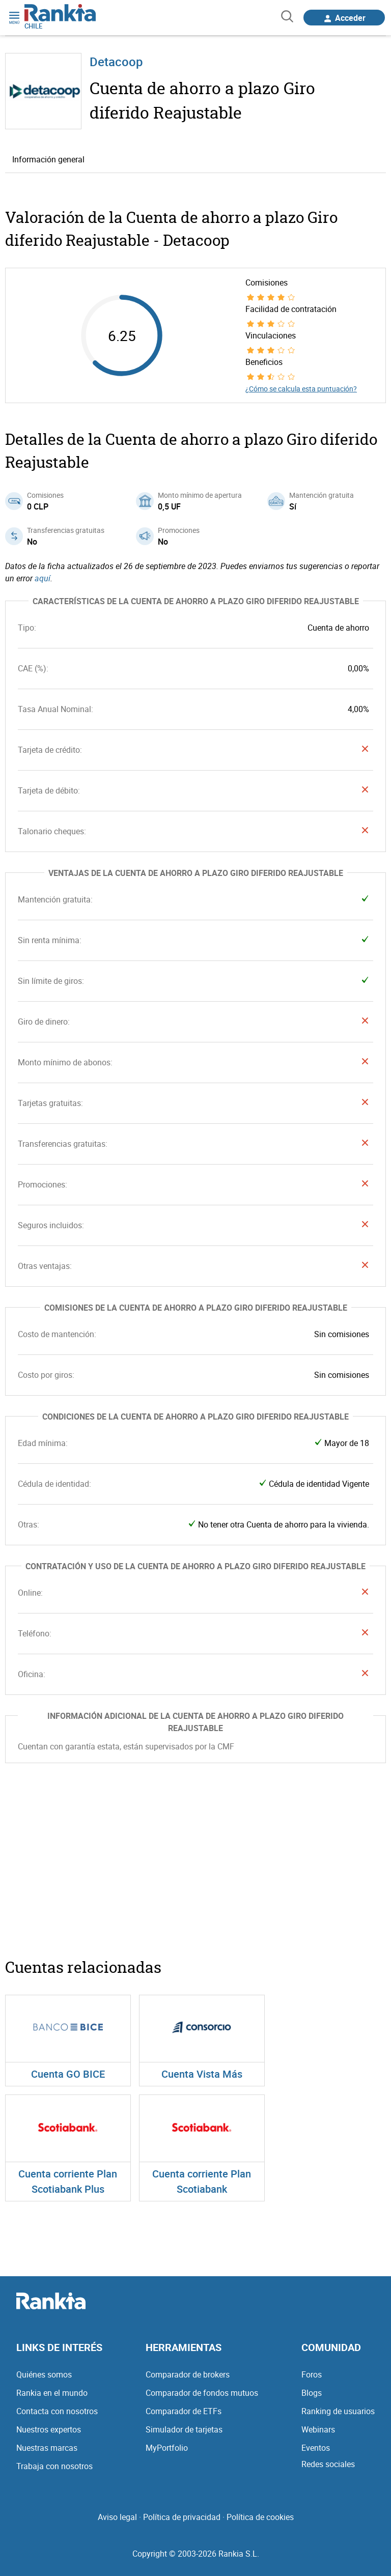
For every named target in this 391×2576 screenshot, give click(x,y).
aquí (42, 578)
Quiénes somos (44, 2374)
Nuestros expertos (48, 2429)
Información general (48, 159)
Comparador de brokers (188, 2374)
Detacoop (116, 61)
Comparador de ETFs (183, 2411)
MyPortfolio (167, 2447)
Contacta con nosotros (57, 2411)
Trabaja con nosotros (54, 2466)
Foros (311, 2374)
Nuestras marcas (46, 2447)
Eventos (315, 2447)
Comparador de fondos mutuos (202, 2392)
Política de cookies (260, 2517)
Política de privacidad (181, 2517)
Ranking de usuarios (338, 2411)
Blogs (311, 2392)
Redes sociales (328, 2464)
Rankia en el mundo (52, 2392)
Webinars (318, 2429)
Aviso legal (117, 2517)
